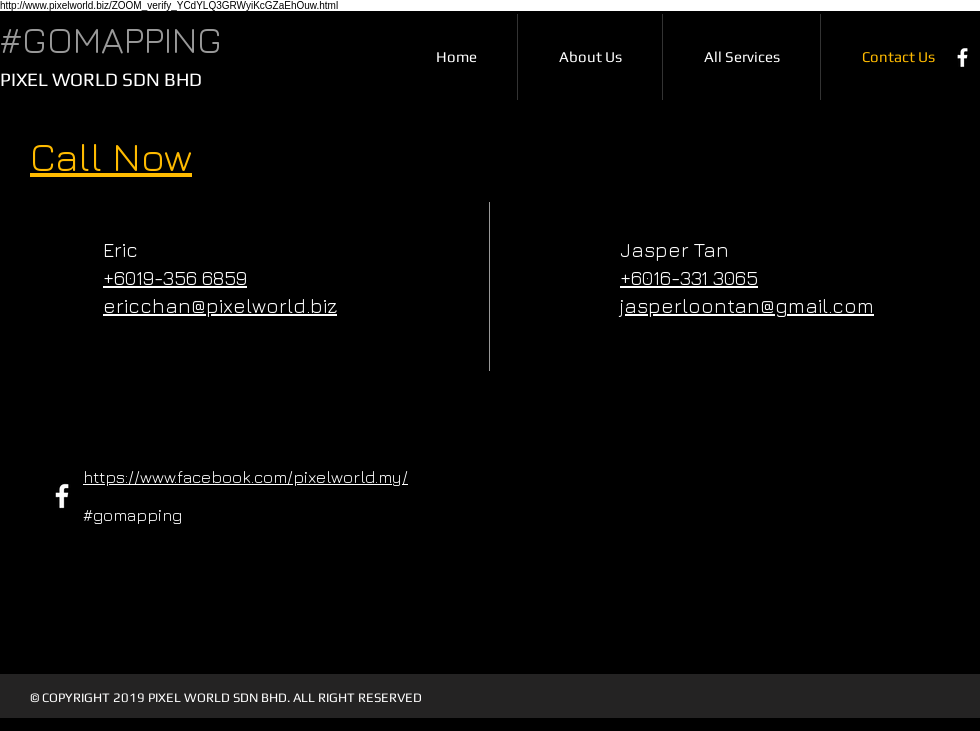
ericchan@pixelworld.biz (220, 305)
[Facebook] (962, 57)
